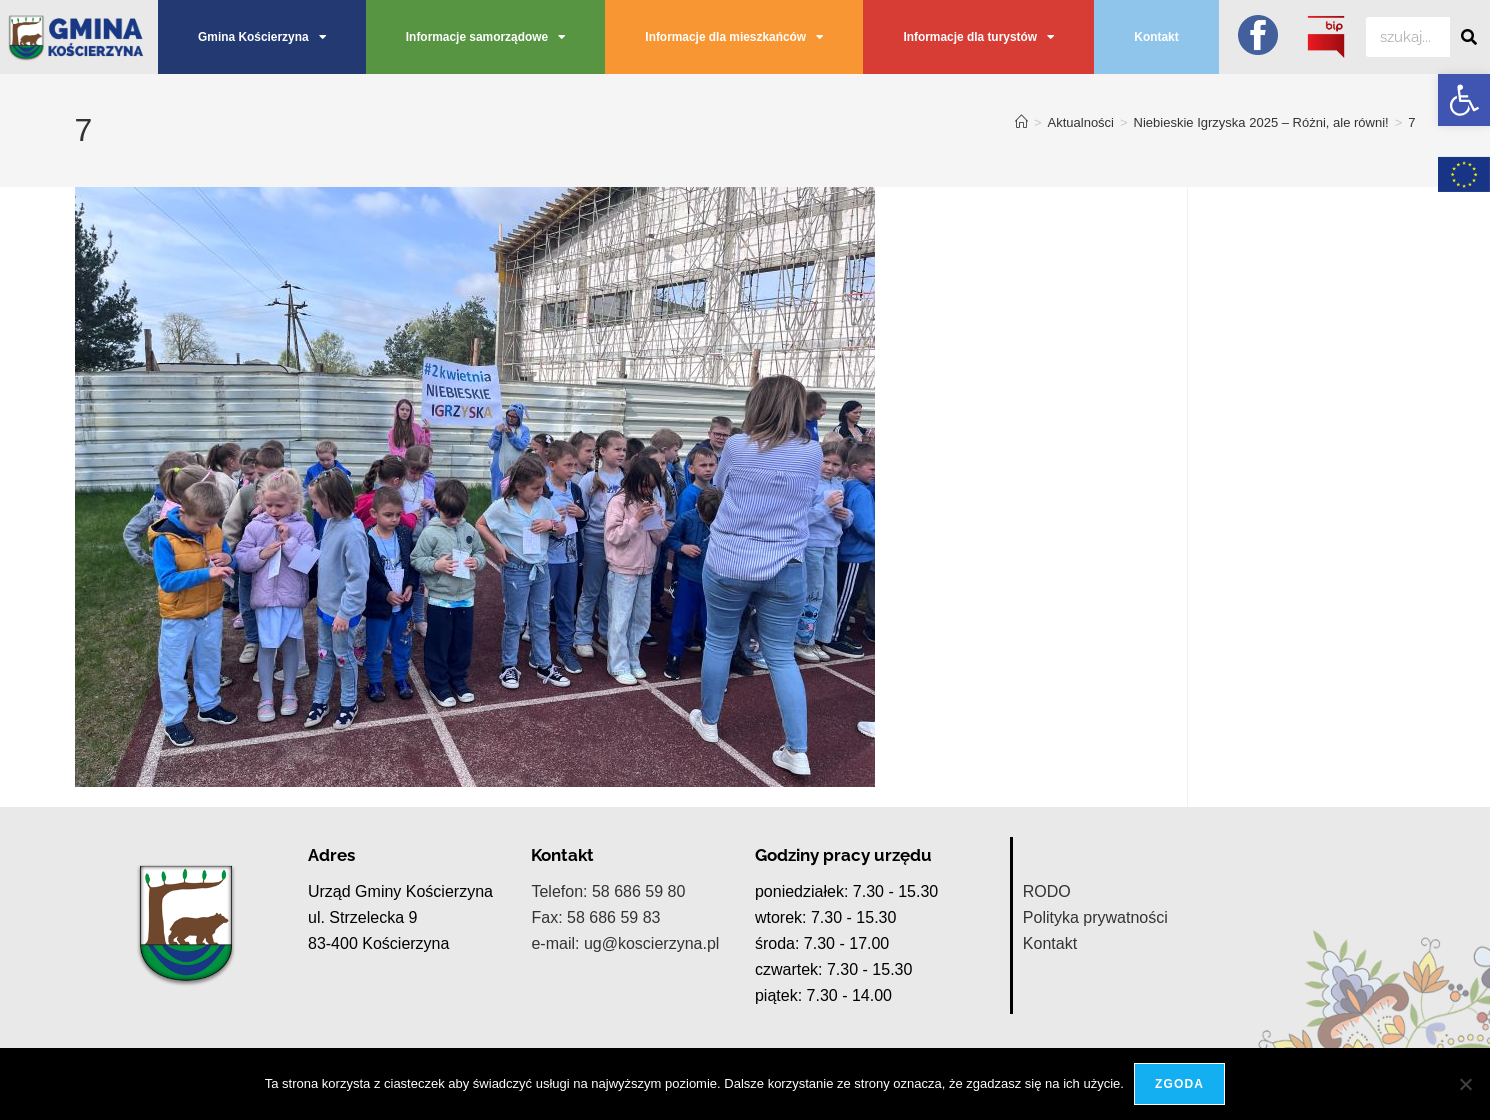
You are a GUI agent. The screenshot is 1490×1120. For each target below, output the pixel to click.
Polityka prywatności (1095, 917)
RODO (1047, 891)
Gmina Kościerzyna (262, 37)
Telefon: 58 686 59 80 (608, 891)
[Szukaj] (1470, 37)
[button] (1464, 100)
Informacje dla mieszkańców (734, 37)
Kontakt (1156, 37)
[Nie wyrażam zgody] (1465, 1084)
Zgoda (1179, 1084)
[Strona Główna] (1021, 122)
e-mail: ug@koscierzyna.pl (625, 943)
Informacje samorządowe (485, 37)
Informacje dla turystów (978, 37)
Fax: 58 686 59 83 (595, 917)
